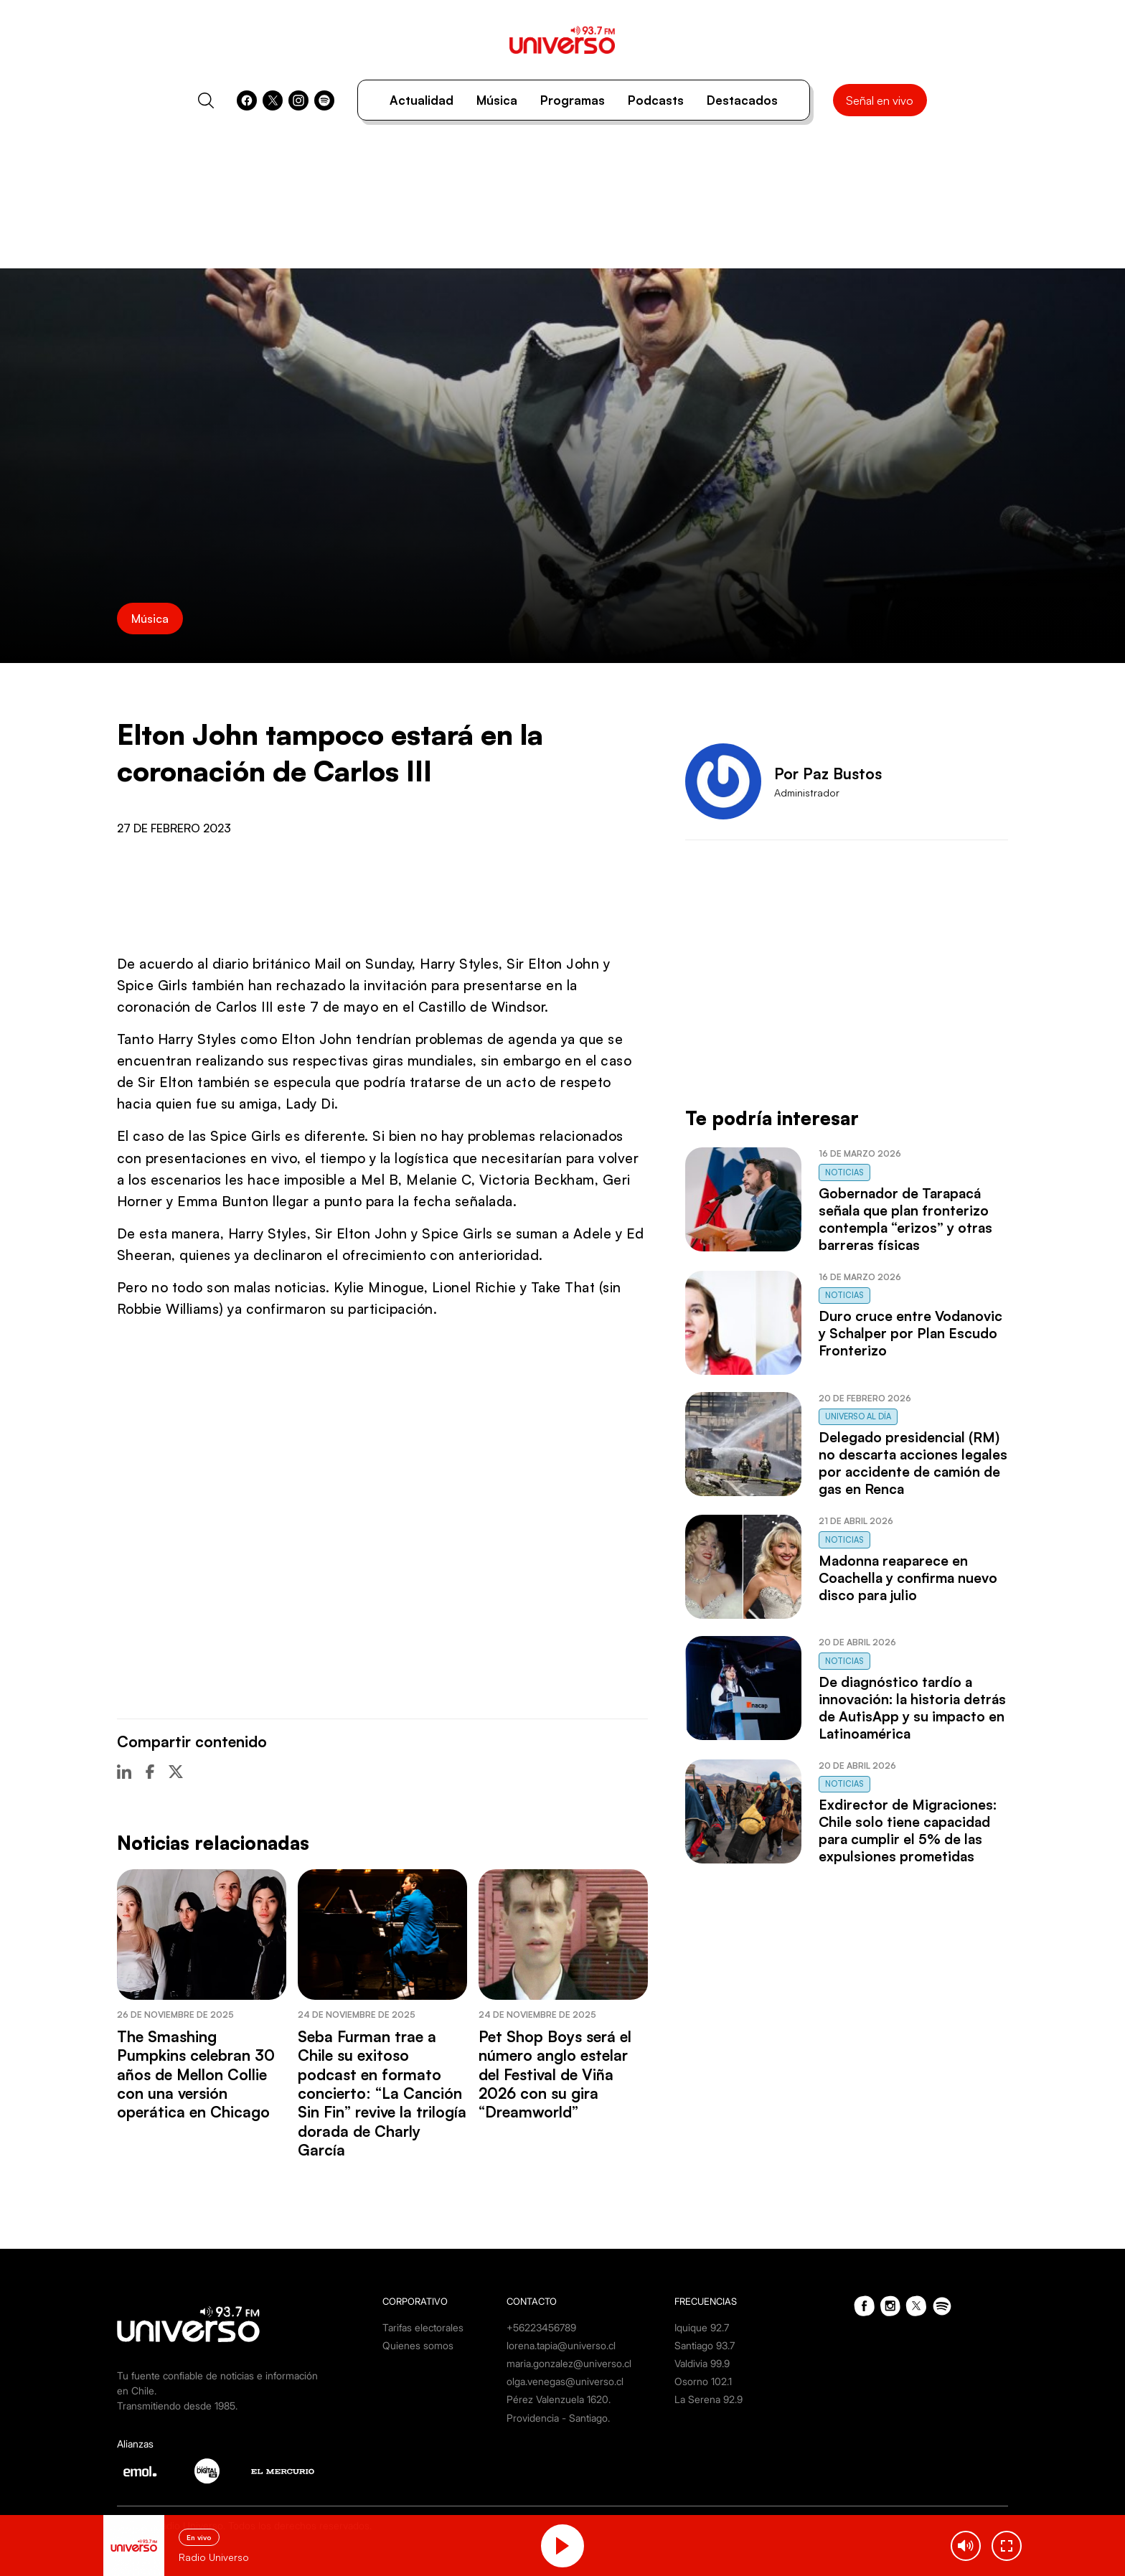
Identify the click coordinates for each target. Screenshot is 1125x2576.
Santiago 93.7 (704, 2345)
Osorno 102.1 (703, 2381)
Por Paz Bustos (828, 773)
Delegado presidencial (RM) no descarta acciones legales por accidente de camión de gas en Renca (913, 1463)
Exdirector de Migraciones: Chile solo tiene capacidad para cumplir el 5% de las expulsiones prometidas (908, 1830)
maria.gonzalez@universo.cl (569, 2363)
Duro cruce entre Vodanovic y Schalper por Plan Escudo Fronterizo (910, 1333)
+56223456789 (541, 2327)
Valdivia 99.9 (702, 2363)
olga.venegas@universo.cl (565, 2381)
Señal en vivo (879, 100)
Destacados (742, 100)
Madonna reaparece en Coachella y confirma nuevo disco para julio (908, 1578)
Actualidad (421, 100)
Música (496, 100)
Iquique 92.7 (701, 2327)
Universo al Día (858, 1416)
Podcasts (656, 100)
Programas (572, 100)
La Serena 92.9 (708, 2399)
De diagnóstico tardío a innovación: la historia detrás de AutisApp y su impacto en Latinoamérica (912, 1707)
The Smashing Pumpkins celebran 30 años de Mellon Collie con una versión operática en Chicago (196, 2074)
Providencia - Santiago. (558, 2418)
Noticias (844, 1172)
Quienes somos (417, 2345)
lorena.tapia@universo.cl (561, 2345)
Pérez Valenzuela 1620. (559, 2399)
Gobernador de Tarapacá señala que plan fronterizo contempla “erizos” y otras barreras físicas (905, 1219)
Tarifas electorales (422, 2327)
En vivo (199, 2537)
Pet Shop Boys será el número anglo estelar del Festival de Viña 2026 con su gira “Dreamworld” (555, 2074)
